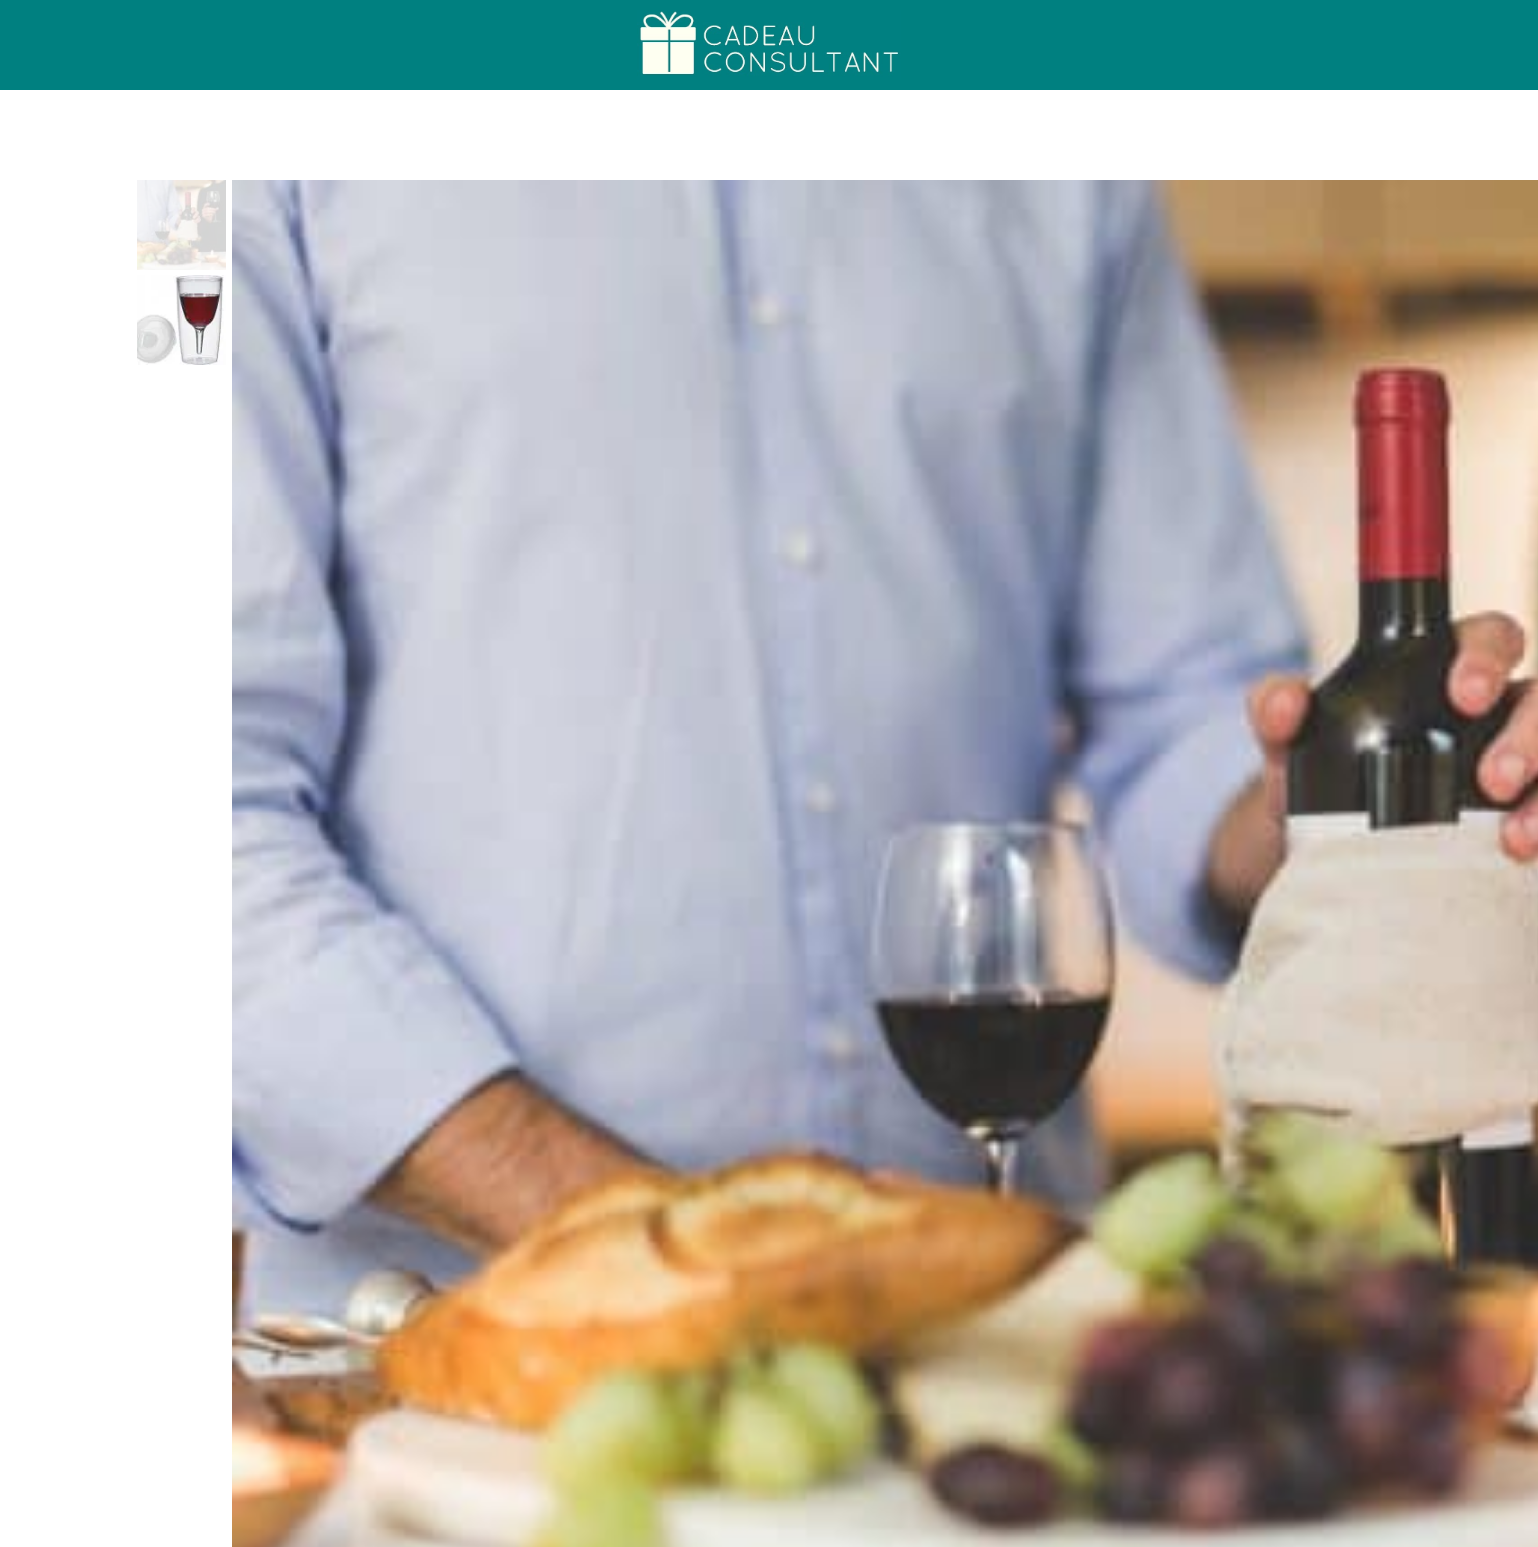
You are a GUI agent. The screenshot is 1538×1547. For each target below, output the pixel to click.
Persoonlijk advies (1377, 1528)
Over (338, 45)
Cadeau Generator (1099, 1528)
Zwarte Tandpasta (769, 1394)
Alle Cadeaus (1237, 1528)
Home (62, 45)
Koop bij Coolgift (961, 443)
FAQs (1492, 1528)
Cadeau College (201, 45)
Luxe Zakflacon (1101, 1394)
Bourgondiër (927, 220)
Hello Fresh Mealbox (437, 1394)
